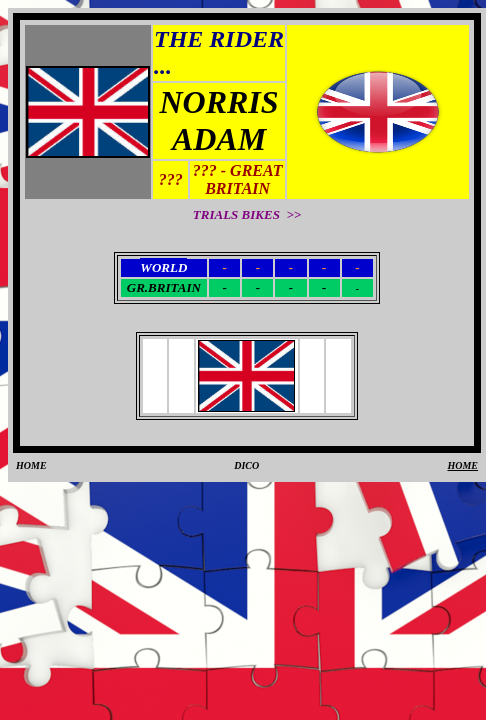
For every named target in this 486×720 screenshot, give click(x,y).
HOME (31, 465)
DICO (246, 465)
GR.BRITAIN (164, 287)
